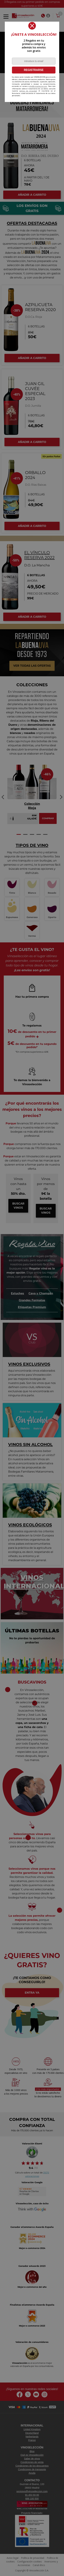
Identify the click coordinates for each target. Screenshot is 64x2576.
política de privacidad (28, 91)
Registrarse (34, 70)
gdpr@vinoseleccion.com (38, 86)
